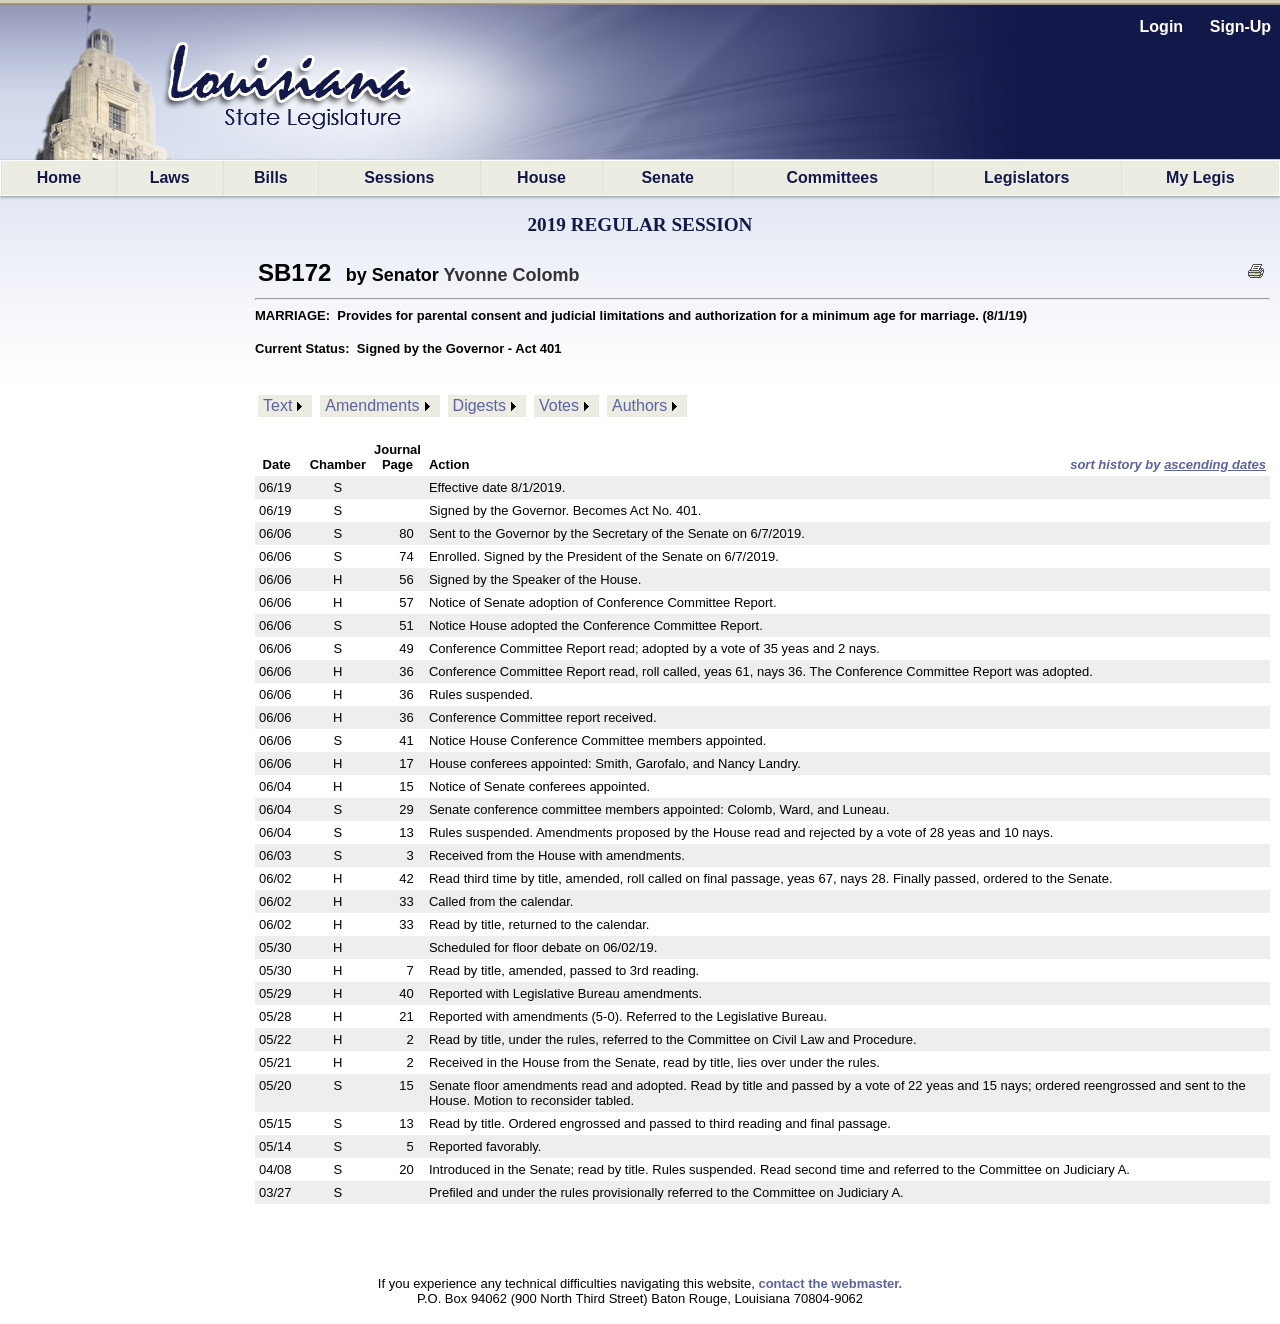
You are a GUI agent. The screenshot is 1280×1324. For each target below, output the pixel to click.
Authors (639, 405)
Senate (667, 177)
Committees (833, 177)
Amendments (372, 405)
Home (59, 177)
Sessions (399, 177)
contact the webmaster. (830, 1283)
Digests (479, 405)
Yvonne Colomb (512, 275)
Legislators (1026, 177)
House (541, 177)
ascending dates (1215, 464)
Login (1162, 26)
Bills (271, 177)
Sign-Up (1240, 26)
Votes (559, 405)
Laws (170, 177)
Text (277, 405)
